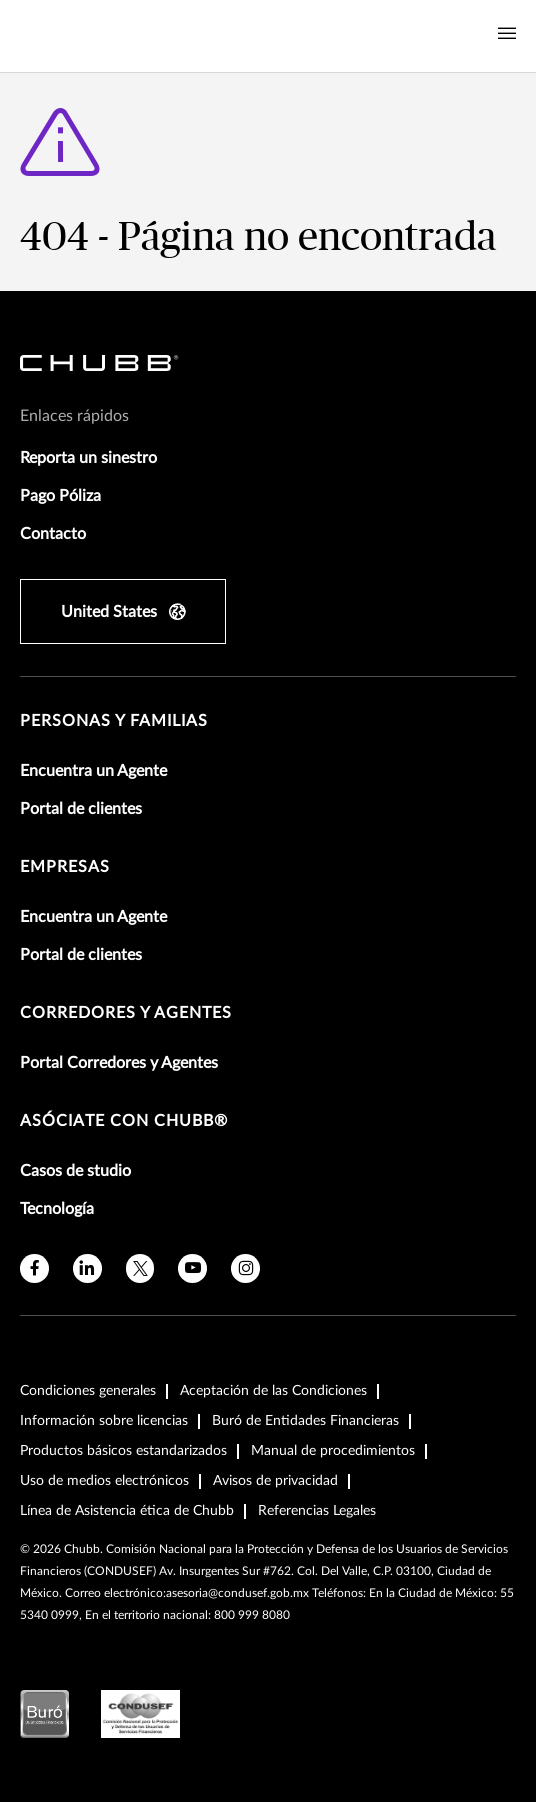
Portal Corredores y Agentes (119, 1063)
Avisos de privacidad (275, 1481)
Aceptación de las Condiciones (273, 1391)
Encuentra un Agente (93, 771)
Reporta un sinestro (88, 458)
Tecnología (57, 1209)
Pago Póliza (60, 496)
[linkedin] (87, 1268)
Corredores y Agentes (126, 1013)
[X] (140, 1268)
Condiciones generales (88, 1391)
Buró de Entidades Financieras (305, 1421)
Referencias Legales (317, 1511)
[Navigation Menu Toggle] (507, 34)
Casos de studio (75, 1171)
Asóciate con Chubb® (124, 1121)
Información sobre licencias (104, 1421)
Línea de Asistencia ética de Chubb (127, 1511)
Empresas (65, 867)
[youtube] (192, 1268)
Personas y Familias (114, 721)
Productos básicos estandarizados (123, 1451)
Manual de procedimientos (333, 1451)
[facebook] (34, 1268)
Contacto (53, 534)
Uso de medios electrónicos (104, 1481)
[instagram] (245, 1268)
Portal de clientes (81, 809)
